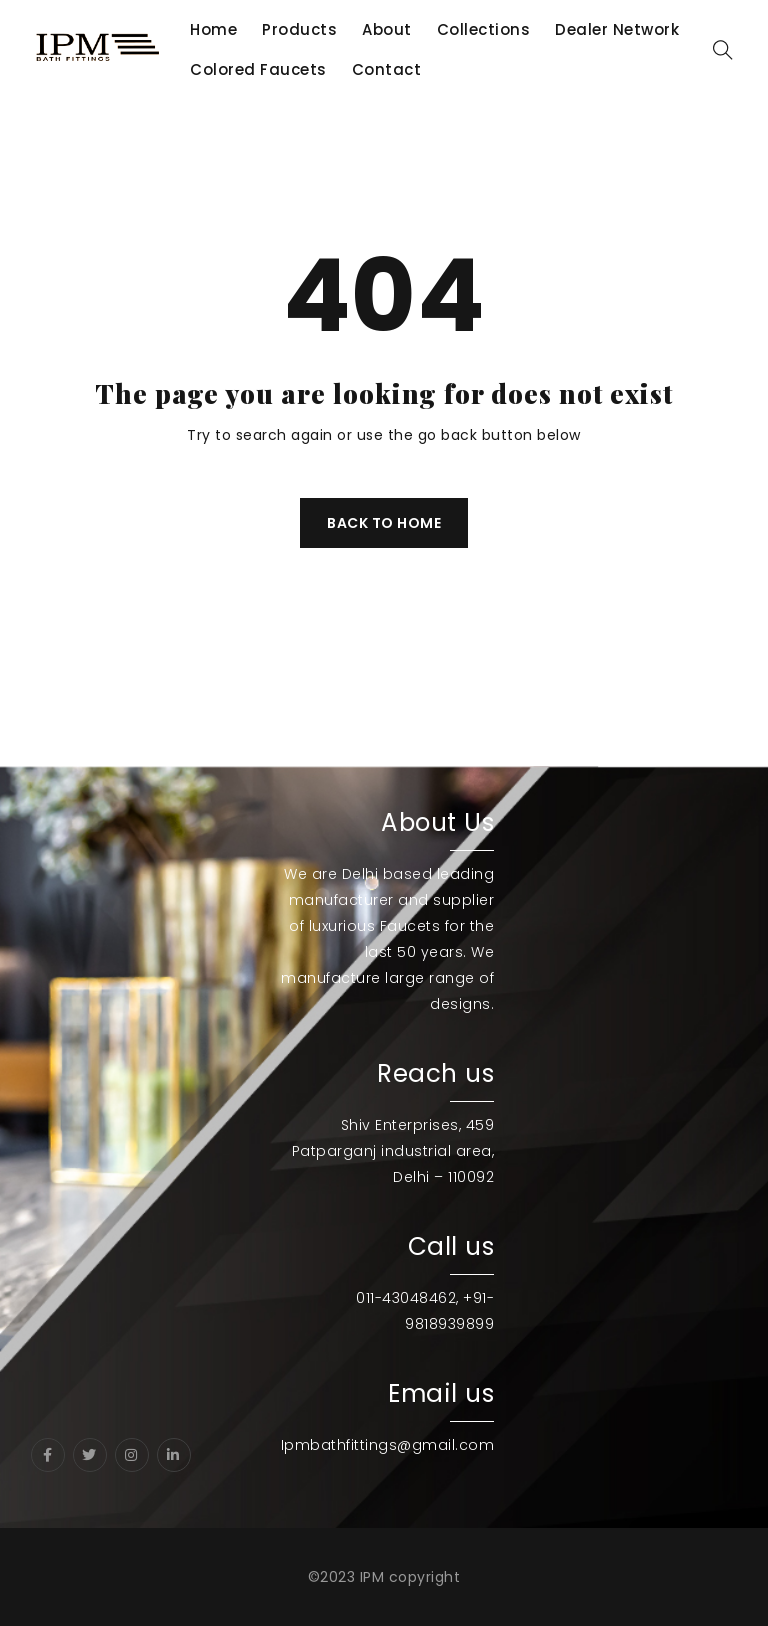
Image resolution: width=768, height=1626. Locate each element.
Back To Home (384, 523)
